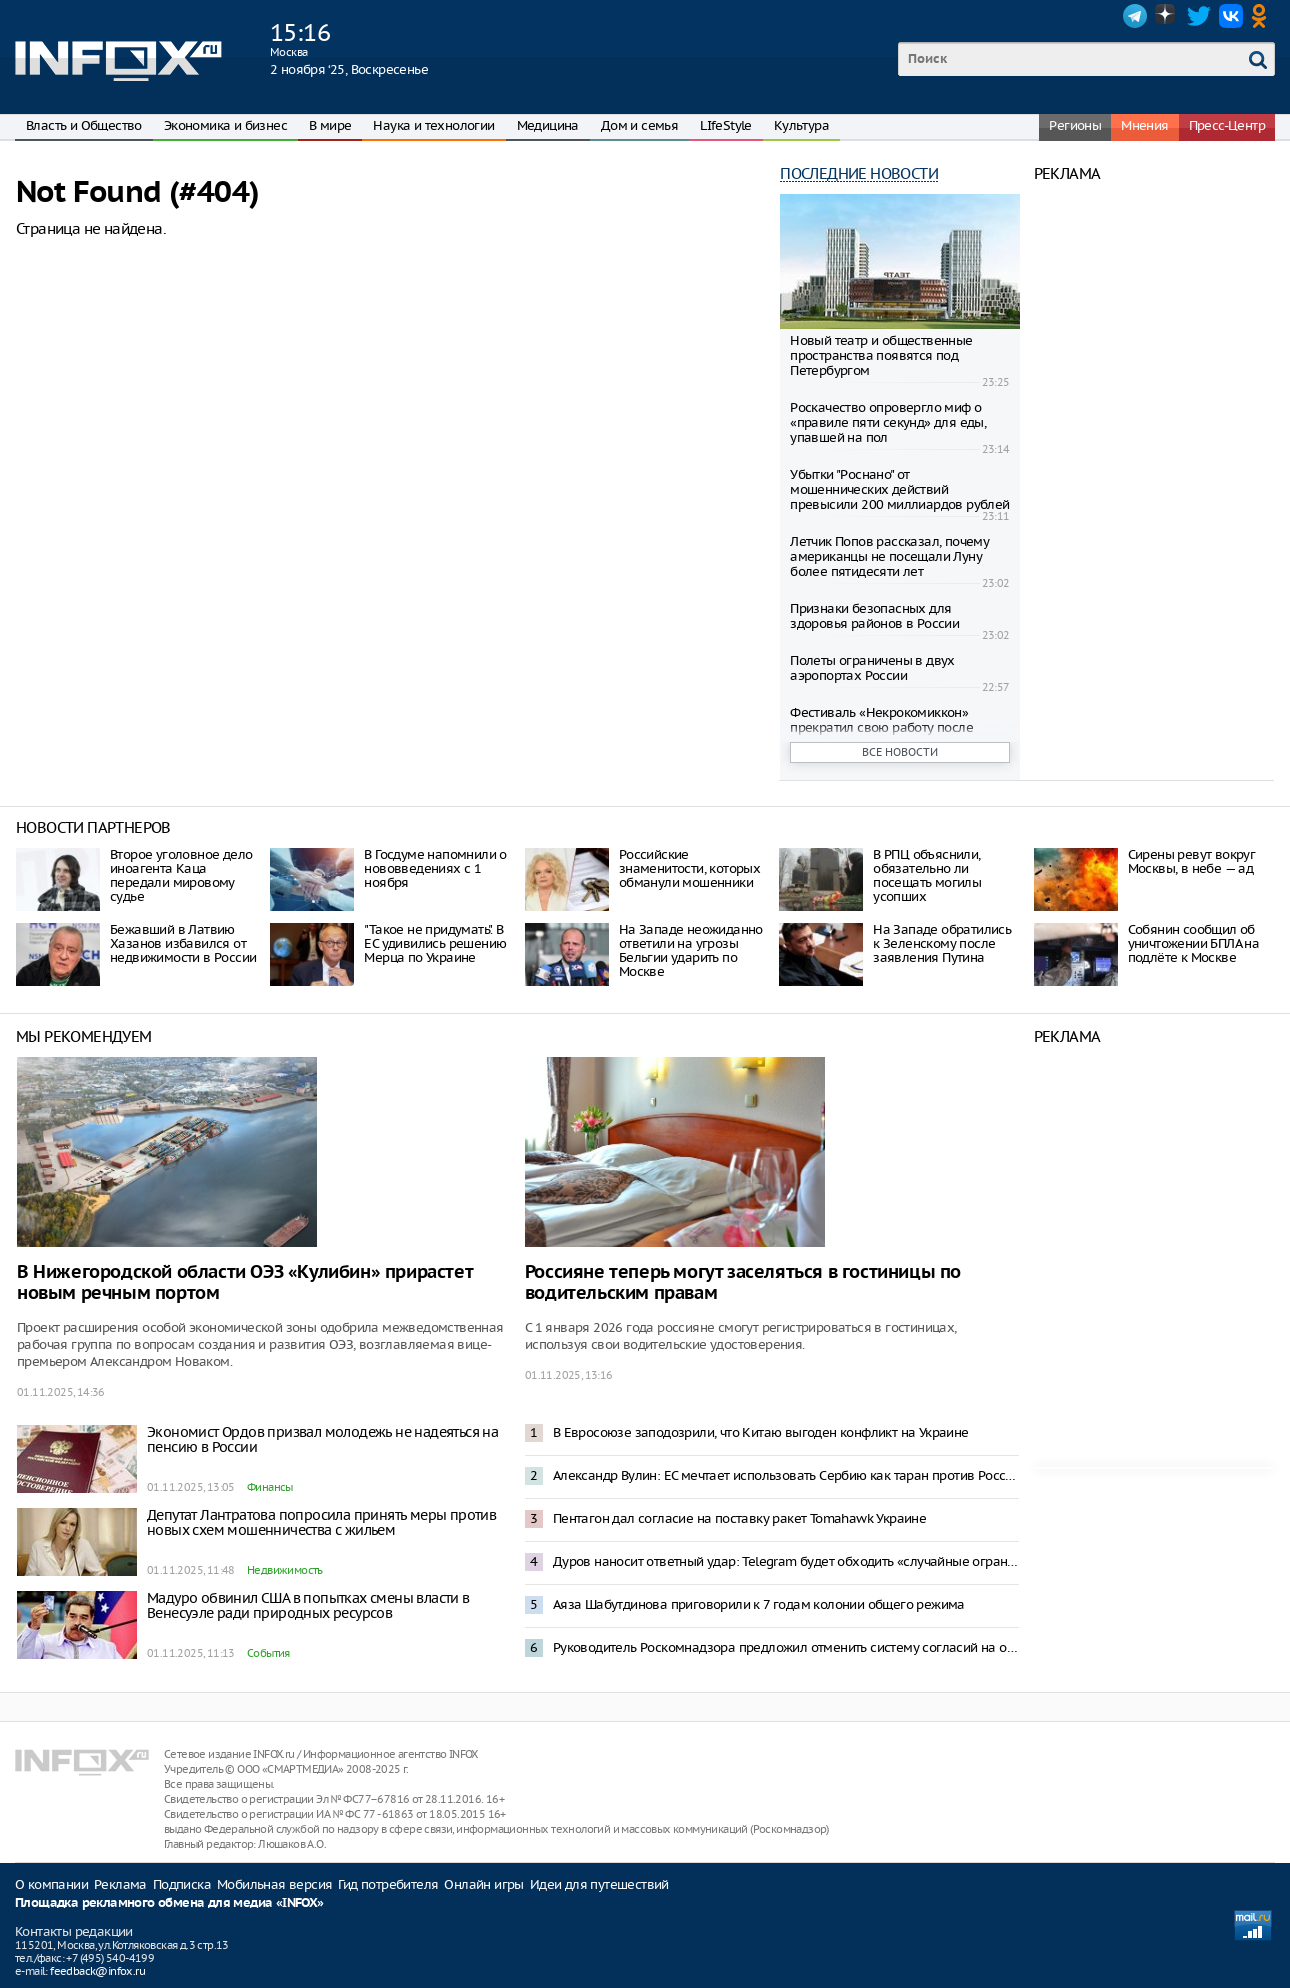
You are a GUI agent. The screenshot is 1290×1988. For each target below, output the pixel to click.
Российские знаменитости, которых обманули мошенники (689, 868)
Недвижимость (285, 1570)
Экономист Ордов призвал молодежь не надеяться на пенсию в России (322, 1439)
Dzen (1167, 16)
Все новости (900, 752)
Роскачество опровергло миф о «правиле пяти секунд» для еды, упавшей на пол (888, 422)
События (268, 1653)
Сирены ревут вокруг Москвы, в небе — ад (1192, 861)
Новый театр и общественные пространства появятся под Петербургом (881, 355)
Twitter (1199, 16)
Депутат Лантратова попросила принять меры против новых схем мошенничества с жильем (321, 1522)
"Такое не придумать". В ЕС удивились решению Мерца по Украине (435, 943)
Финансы (270, 1487)
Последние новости (859, 173)
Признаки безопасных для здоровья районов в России (874, 616)
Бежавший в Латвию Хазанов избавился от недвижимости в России (183, 943)
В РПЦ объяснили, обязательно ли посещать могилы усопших (927, 875)
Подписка (182, 1884)
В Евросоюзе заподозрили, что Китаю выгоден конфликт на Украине (761, 1432)
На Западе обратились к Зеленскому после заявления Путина (942, 943)
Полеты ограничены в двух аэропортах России (872, 668)
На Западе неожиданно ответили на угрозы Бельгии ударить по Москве (691, 950)
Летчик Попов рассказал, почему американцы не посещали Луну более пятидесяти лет (889, 556)
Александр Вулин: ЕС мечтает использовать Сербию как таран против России (786, 1475)
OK (1263, 16)
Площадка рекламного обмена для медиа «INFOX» (169, 1903)
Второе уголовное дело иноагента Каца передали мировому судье (181, 875)
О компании (51, 1884)
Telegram (1135, 16)
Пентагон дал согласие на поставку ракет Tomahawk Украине (739, 1518)
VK (1231, 16)
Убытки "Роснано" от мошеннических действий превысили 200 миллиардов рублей (899, 489)
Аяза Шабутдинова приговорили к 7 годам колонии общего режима (759, 1604)
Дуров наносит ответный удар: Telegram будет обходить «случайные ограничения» (786, 1561)
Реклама (120, 1884)
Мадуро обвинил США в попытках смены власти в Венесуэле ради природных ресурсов (308, 1605)
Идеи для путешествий (599, 1884)
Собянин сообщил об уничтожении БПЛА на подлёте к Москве (1194, 943)
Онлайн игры (483, 1884)
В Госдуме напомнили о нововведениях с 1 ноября (435, 868)
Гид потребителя (388, 1884)
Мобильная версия (274, 1884)
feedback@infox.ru (97, 1971)
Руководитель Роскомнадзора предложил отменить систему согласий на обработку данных (786, 1647)
